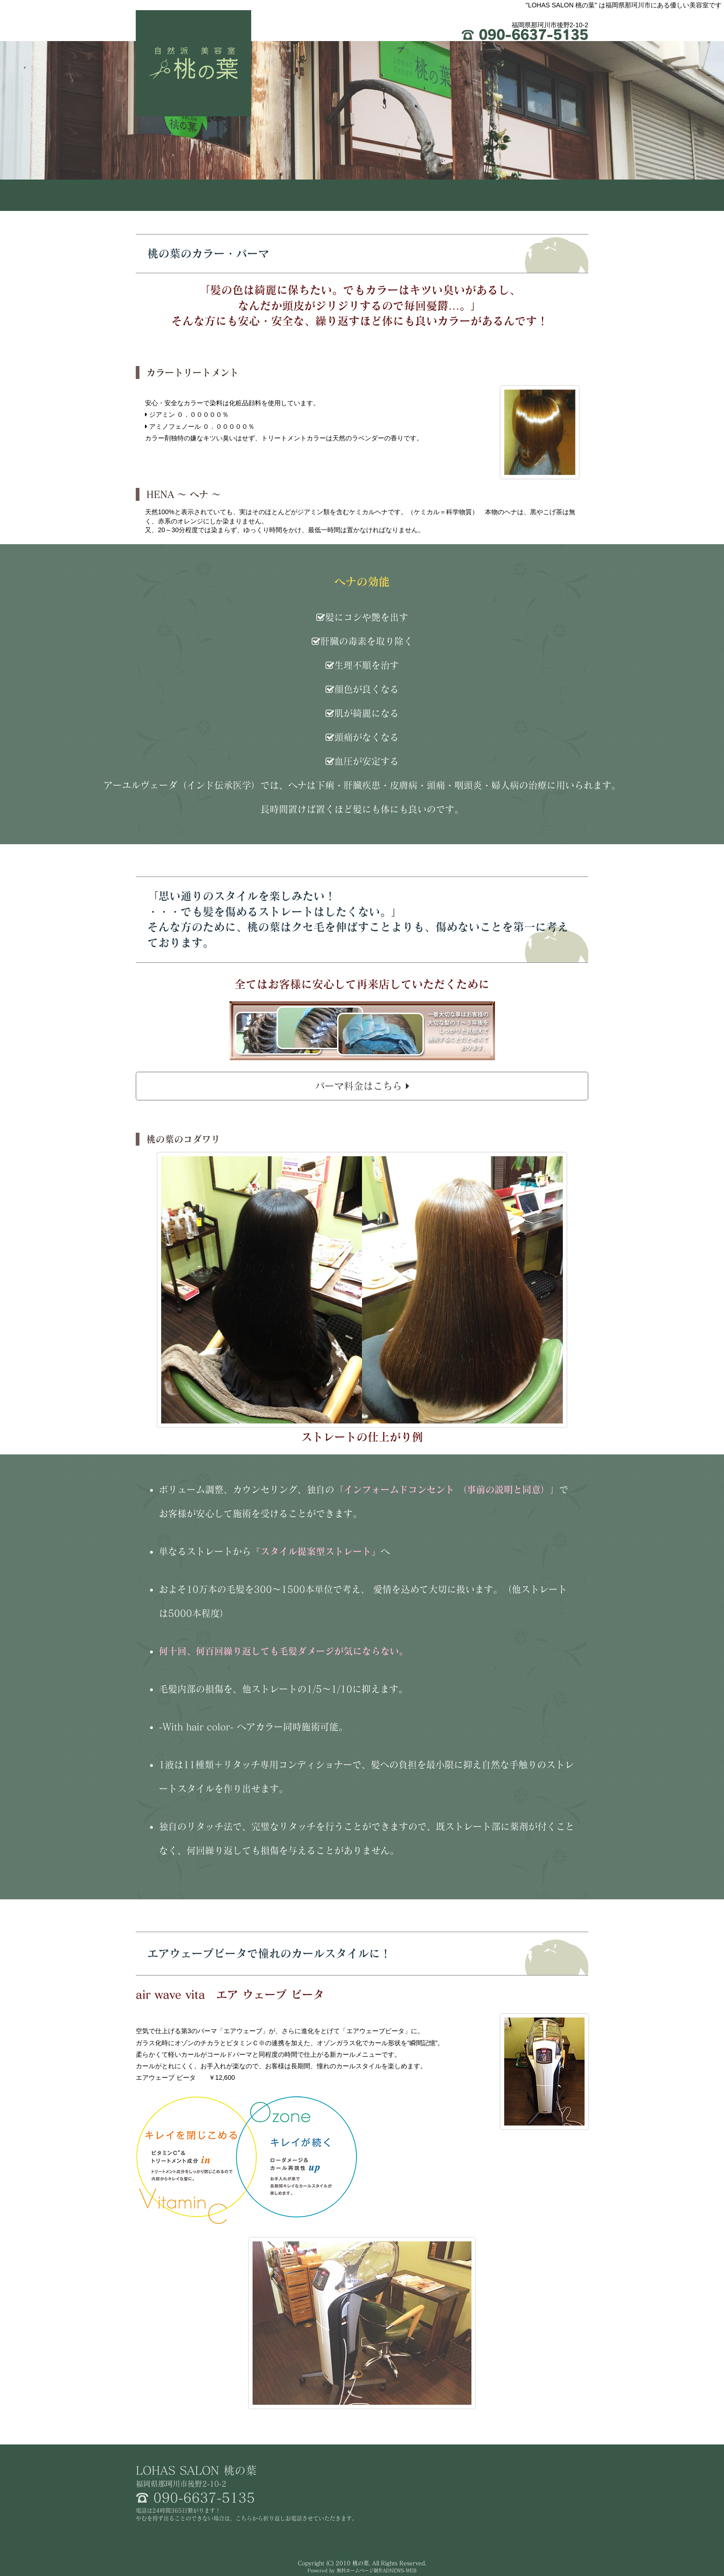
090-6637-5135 (524, 34)
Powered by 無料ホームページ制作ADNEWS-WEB (362, 2570)
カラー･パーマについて (362, 195)
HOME (181, 195)
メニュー (452, 195)
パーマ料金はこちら (362, 1086)
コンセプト (271, 195)
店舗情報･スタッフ (543, 195)
